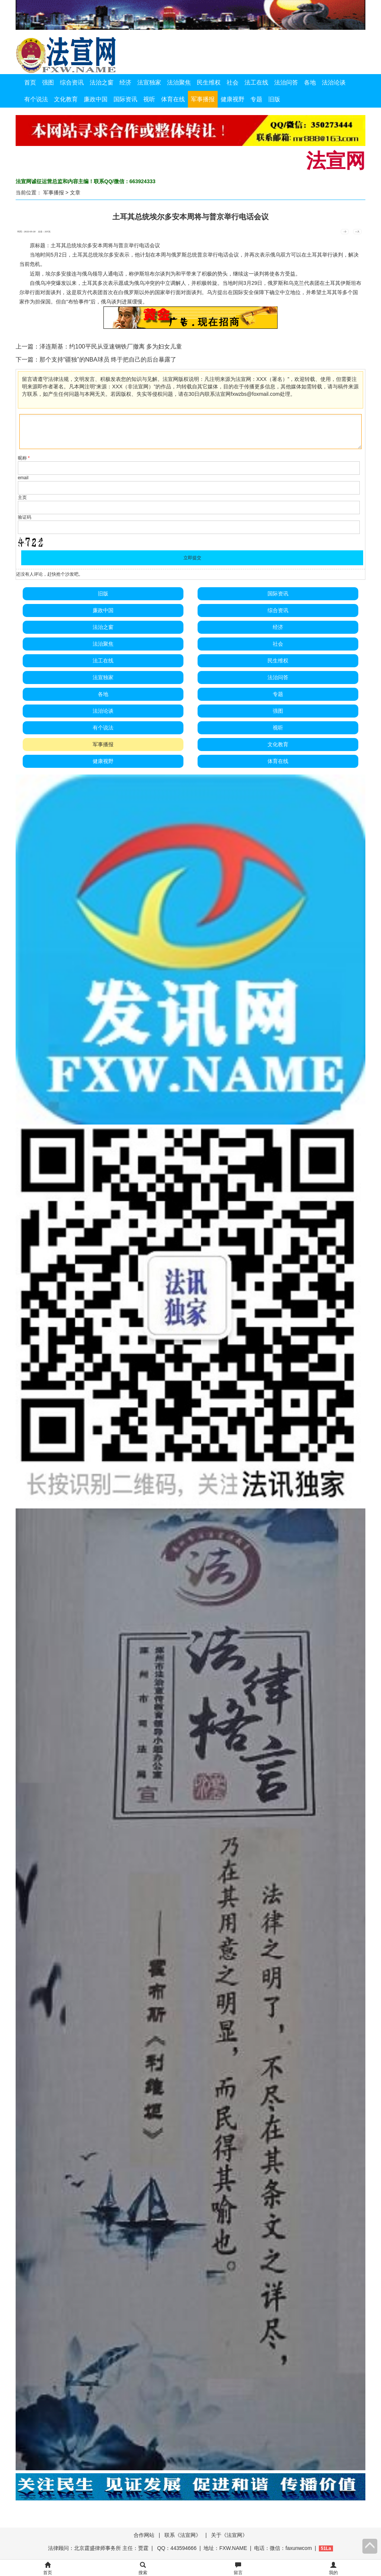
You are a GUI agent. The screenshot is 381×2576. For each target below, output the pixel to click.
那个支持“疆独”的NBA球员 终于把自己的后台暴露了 (107, 359)
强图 (48, 82)
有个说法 (36, 99)
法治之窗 (101, 82)
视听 (149, 99)
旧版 (274, 99)
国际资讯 (125, 99)
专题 (256, 99)
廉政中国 (96, 99)
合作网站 (144, 2535)
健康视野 (232, 99)
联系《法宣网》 (182, 2535)
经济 (125, 82)
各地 (310, 82)
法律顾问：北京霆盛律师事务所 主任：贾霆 (98, 2548)
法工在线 (256, 82)
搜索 (142, 2568)
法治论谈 (334, 82)
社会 (232, 82)
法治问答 (286, 82)
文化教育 (66, 99)
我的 (333, 2568)
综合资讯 (72, 82)
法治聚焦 (179, 82)
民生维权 (209, 82)
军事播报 (203, 99)
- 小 (345, 231)
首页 (30, 82)
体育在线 (173, 99)
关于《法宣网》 (229, 2535)
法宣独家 (149, 82)
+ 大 (357, 231)
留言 (238, 2568)
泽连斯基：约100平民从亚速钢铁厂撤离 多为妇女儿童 (110, 346)
